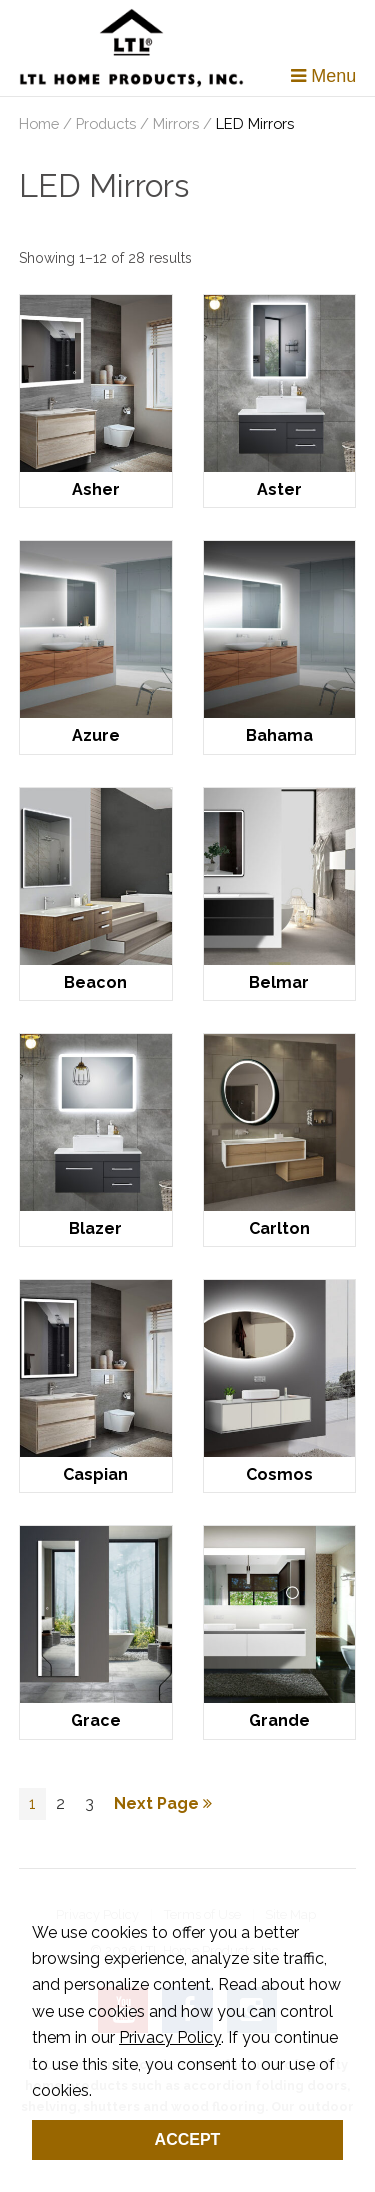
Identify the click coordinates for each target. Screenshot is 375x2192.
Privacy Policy (170, 2037)
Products (106, 123)
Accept (188, 2139)
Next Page (163, 1803)
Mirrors (176, 123)
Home (39, 123)
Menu (323, 76)
